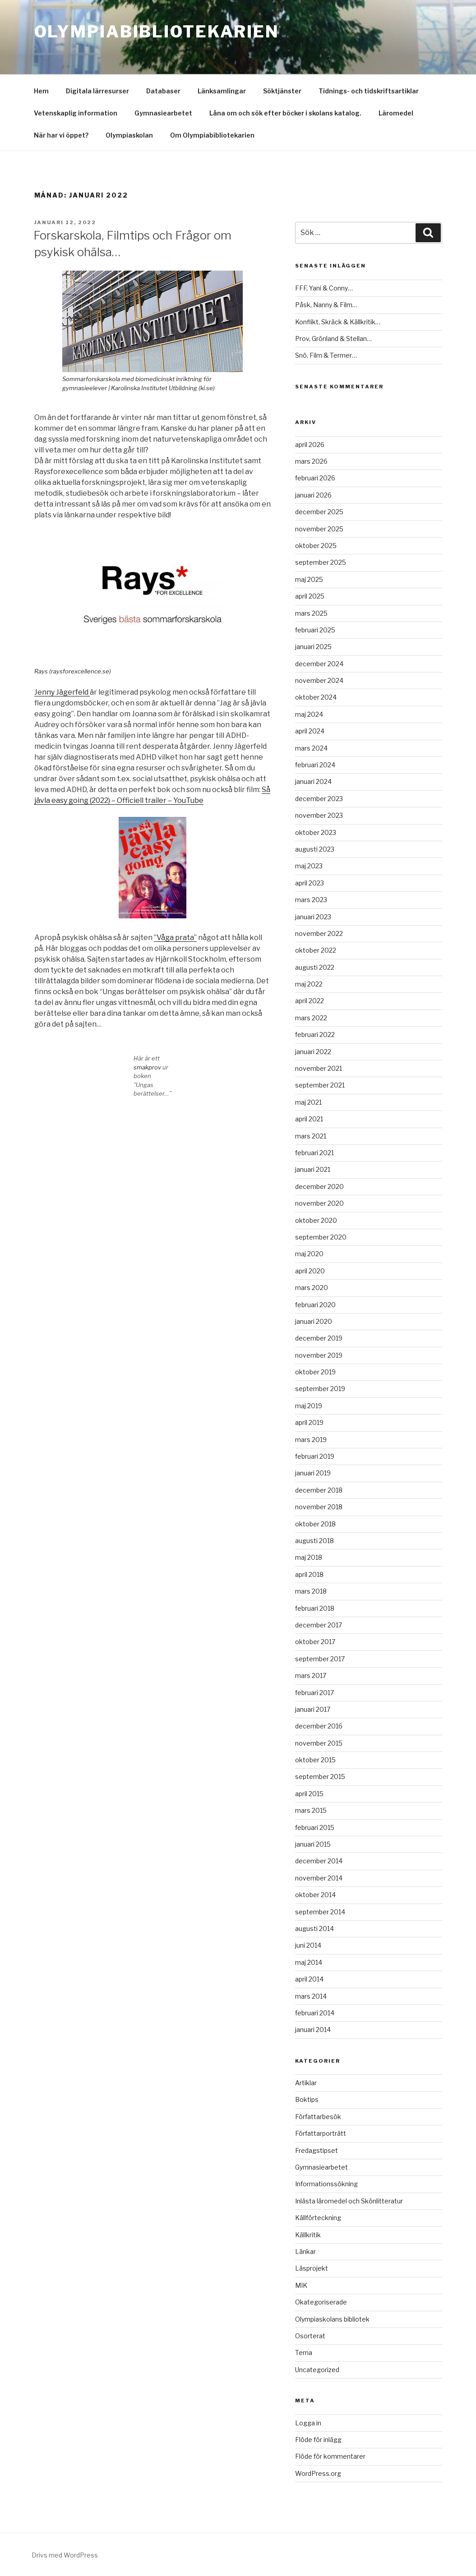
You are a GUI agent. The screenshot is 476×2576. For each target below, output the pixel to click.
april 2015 (309, 1793)
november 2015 (318, 1743)
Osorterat (310, 2336)
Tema (303, 2352)
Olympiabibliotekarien (156, 31)
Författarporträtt (320, 2133)
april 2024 (309, 731)
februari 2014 (314, 2013)
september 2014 (320, 1912)
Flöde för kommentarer (330, 2456)
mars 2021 (310, 1136)
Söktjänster (282, 91)
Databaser (163, 91)
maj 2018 (308, 1557)
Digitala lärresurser (97, 91)
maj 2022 (309, 984)
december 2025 (319, 512)
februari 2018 (314, 1608)
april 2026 (309, 444)
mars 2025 (311, 613)
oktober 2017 (315, 1641)
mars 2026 (311, 461)
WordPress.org (318, 2473)
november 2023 (319, 815)
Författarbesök (318, 2116)
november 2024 (319, 680)
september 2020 (321, 1237)
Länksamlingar (222, 91)
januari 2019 (313, 1473)
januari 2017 (312, 1709)
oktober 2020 (316, 1220)
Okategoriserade (321, 2302)
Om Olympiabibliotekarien (212, 135)
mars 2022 (311, 1018)
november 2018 (318, 1507)
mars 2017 (310, 1675)
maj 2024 (309, 714)
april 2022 (309, 1001)
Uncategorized (317, 2369)
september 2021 (320, 1085)
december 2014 (318, 1861)
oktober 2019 (315, 1372)
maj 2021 (308, 1102)
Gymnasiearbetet (163, 113)
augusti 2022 (314, 967)
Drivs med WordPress (65, 2555)
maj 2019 (308, 1406)
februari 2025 (315, 630)
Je (38, 692)
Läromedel (396, 113)
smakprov (148, 1067)
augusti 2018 (314, 1540)
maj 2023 (309, 866)
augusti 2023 (314, 849)
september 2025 (320, 562)
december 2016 (318, 1726)
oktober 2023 (315, 832)
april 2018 (309, 1574)
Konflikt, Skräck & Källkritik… (337, 322)
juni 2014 (308, 1945)
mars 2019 (311, 1439)
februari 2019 (314, 1456)
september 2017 (320, 1659)
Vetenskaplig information (75, 113)
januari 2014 (313, 2029)
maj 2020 (309, 1254)
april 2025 (309, 596)
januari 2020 (313, 1321)
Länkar (305, 2251)
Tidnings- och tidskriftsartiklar (369, 91)
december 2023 (319, 798)
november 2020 (319, 1203)
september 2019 (320, 1388)
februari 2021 (314, 1153)
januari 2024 (313, 781)
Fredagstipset (316, 2150)
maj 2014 (308, 1962)
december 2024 (319, 664)
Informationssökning (326, 2184)
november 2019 (318, 1355)
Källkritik (308, 2235)
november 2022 (319, 933)
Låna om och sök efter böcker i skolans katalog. (285, 113)
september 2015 (320, 1776)
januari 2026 (313, 495)
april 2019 (309, 1422)
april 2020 (310, 1271)
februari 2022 (315, 1034)
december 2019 (318, 1338)
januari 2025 (313, 646)
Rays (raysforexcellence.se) (72, 671)
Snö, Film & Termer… (326, 355)
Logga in (308, 2423)
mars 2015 (311, 1810)
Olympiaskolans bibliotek (332, 2319)
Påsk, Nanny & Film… (326, 305)
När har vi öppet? (61, 135)
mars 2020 (311, 1287)
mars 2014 (311, 1996)
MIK (301, 2285)
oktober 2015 (315, 1760)
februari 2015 (314, 1827)
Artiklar (306, 2083)
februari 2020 (315, 1305)
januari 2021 (312, 1169)
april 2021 (309, 1119)
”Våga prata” (175, 937)
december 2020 (319, 1186)
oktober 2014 (315, 1895)
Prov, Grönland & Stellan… (333, 338)
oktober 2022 (315, 950)
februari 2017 (314, 1692)
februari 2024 (315, 765)
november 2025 (319, 529)
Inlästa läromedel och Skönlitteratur (349, 2201)
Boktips (307, 2099)
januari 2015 (313, 1844)
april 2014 (309, 1979)
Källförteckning (318, 2217)
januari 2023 (313, 917)
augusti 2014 (314, 1928)
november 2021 (318, 1068)
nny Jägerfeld (65, 692)
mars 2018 (311, 1591)
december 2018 (318, 1490)
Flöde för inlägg (318, 2439)
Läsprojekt (311, 2268)
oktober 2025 (316, 545)
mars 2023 (311, 899)
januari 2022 (313, 1051)
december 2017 (318, 1625)
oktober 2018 (315, 1524)
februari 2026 (315, 478)
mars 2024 (311, 748)
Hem (41, 91)
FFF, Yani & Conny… (324, 288)
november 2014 (318, 1878)
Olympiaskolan (129, 135)
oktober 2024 (316, 697)
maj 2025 (309, 579)
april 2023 (309, 883)
